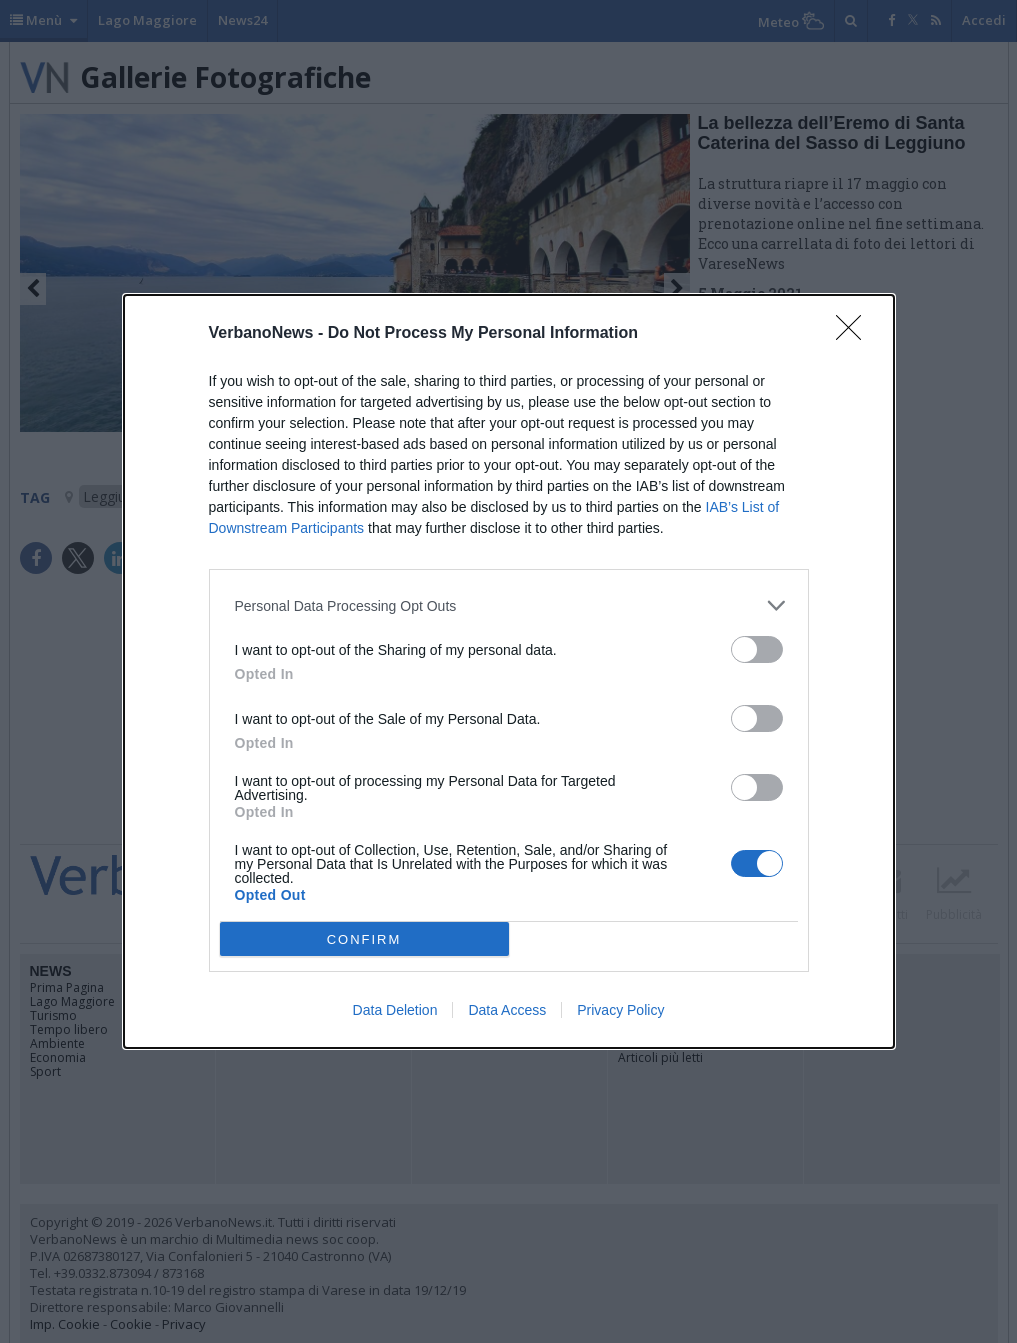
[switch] (757, 649)
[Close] (855, 334)
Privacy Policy (620, 1010)
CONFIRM (364, 939)
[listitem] (509, 605)
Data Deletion (395, 1010)
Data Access (507, 1010)
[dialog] (509, 671)
